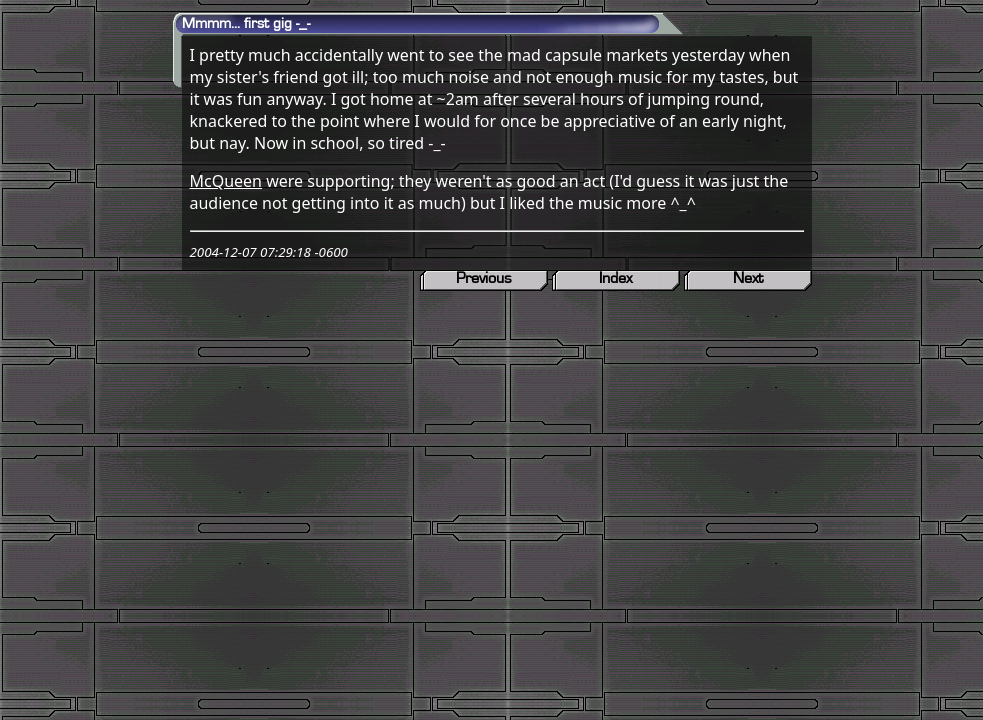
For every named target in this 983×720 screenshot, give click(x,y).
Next (748, 278)
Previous (484, 278)
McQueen (226, 181)
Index (615, 278)
